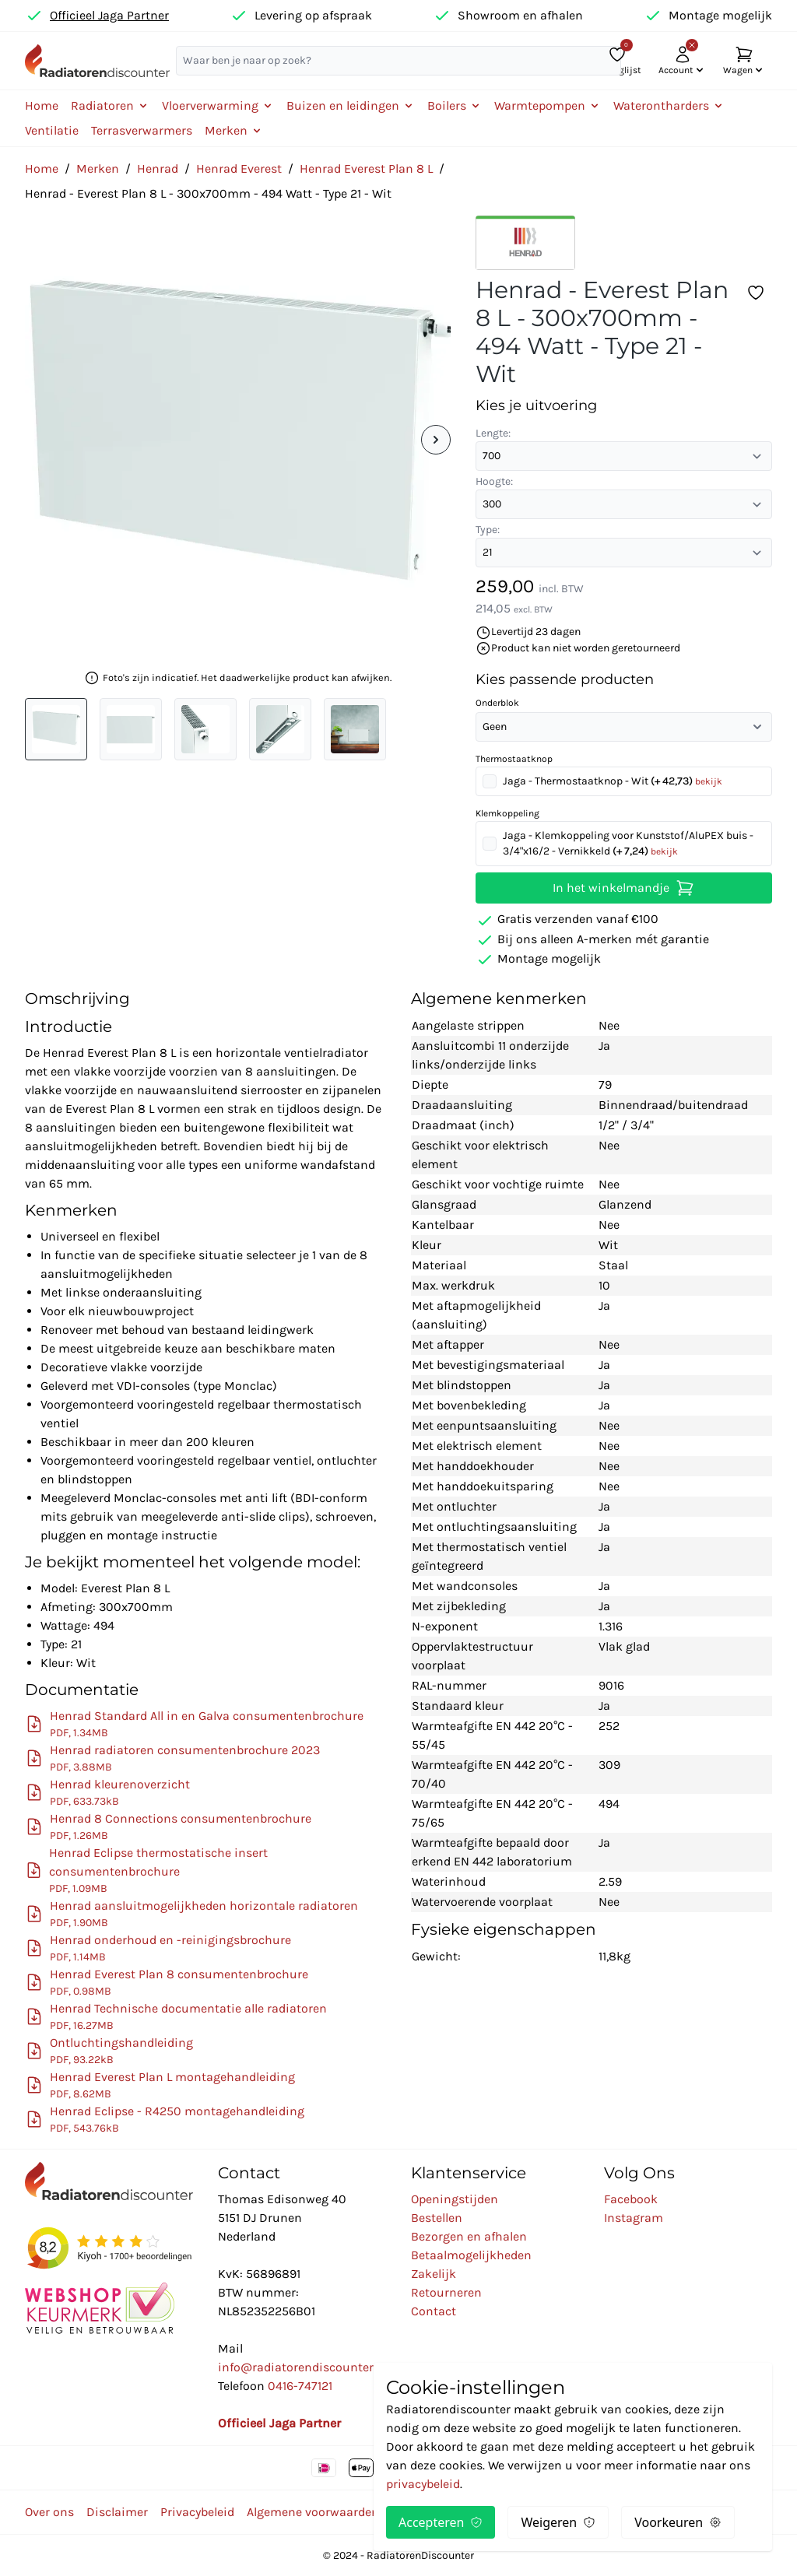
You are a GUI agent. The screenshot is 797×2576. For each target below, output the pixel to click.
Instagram (633, 2217)
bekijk (708, 781)
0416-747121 (300, 2385)
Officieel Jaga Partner (109, 15)
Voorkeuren (678, 2522)
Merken (97, 168)
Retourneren (446, 2292)
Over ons (49, 2511)
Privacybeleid (197, 2511)
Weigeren (558, 2522)
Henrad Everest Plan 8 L (366, 168)
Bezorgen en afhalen (469, 2236)
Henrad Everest (239, 168)
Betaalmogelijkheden (471, 2255)
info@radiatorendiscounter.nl (302, 2367)
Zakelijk (433, 2273)
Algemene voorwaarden (313, 2511)
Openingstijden (454, 2199)
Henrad (157, 168)
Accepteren (440, 2522)
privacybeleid (423, 2483)
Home (41, 105)
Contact (433, 2311)
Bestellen (436, 2217)
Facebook (631, 2199)
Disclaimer (117, 2511)
